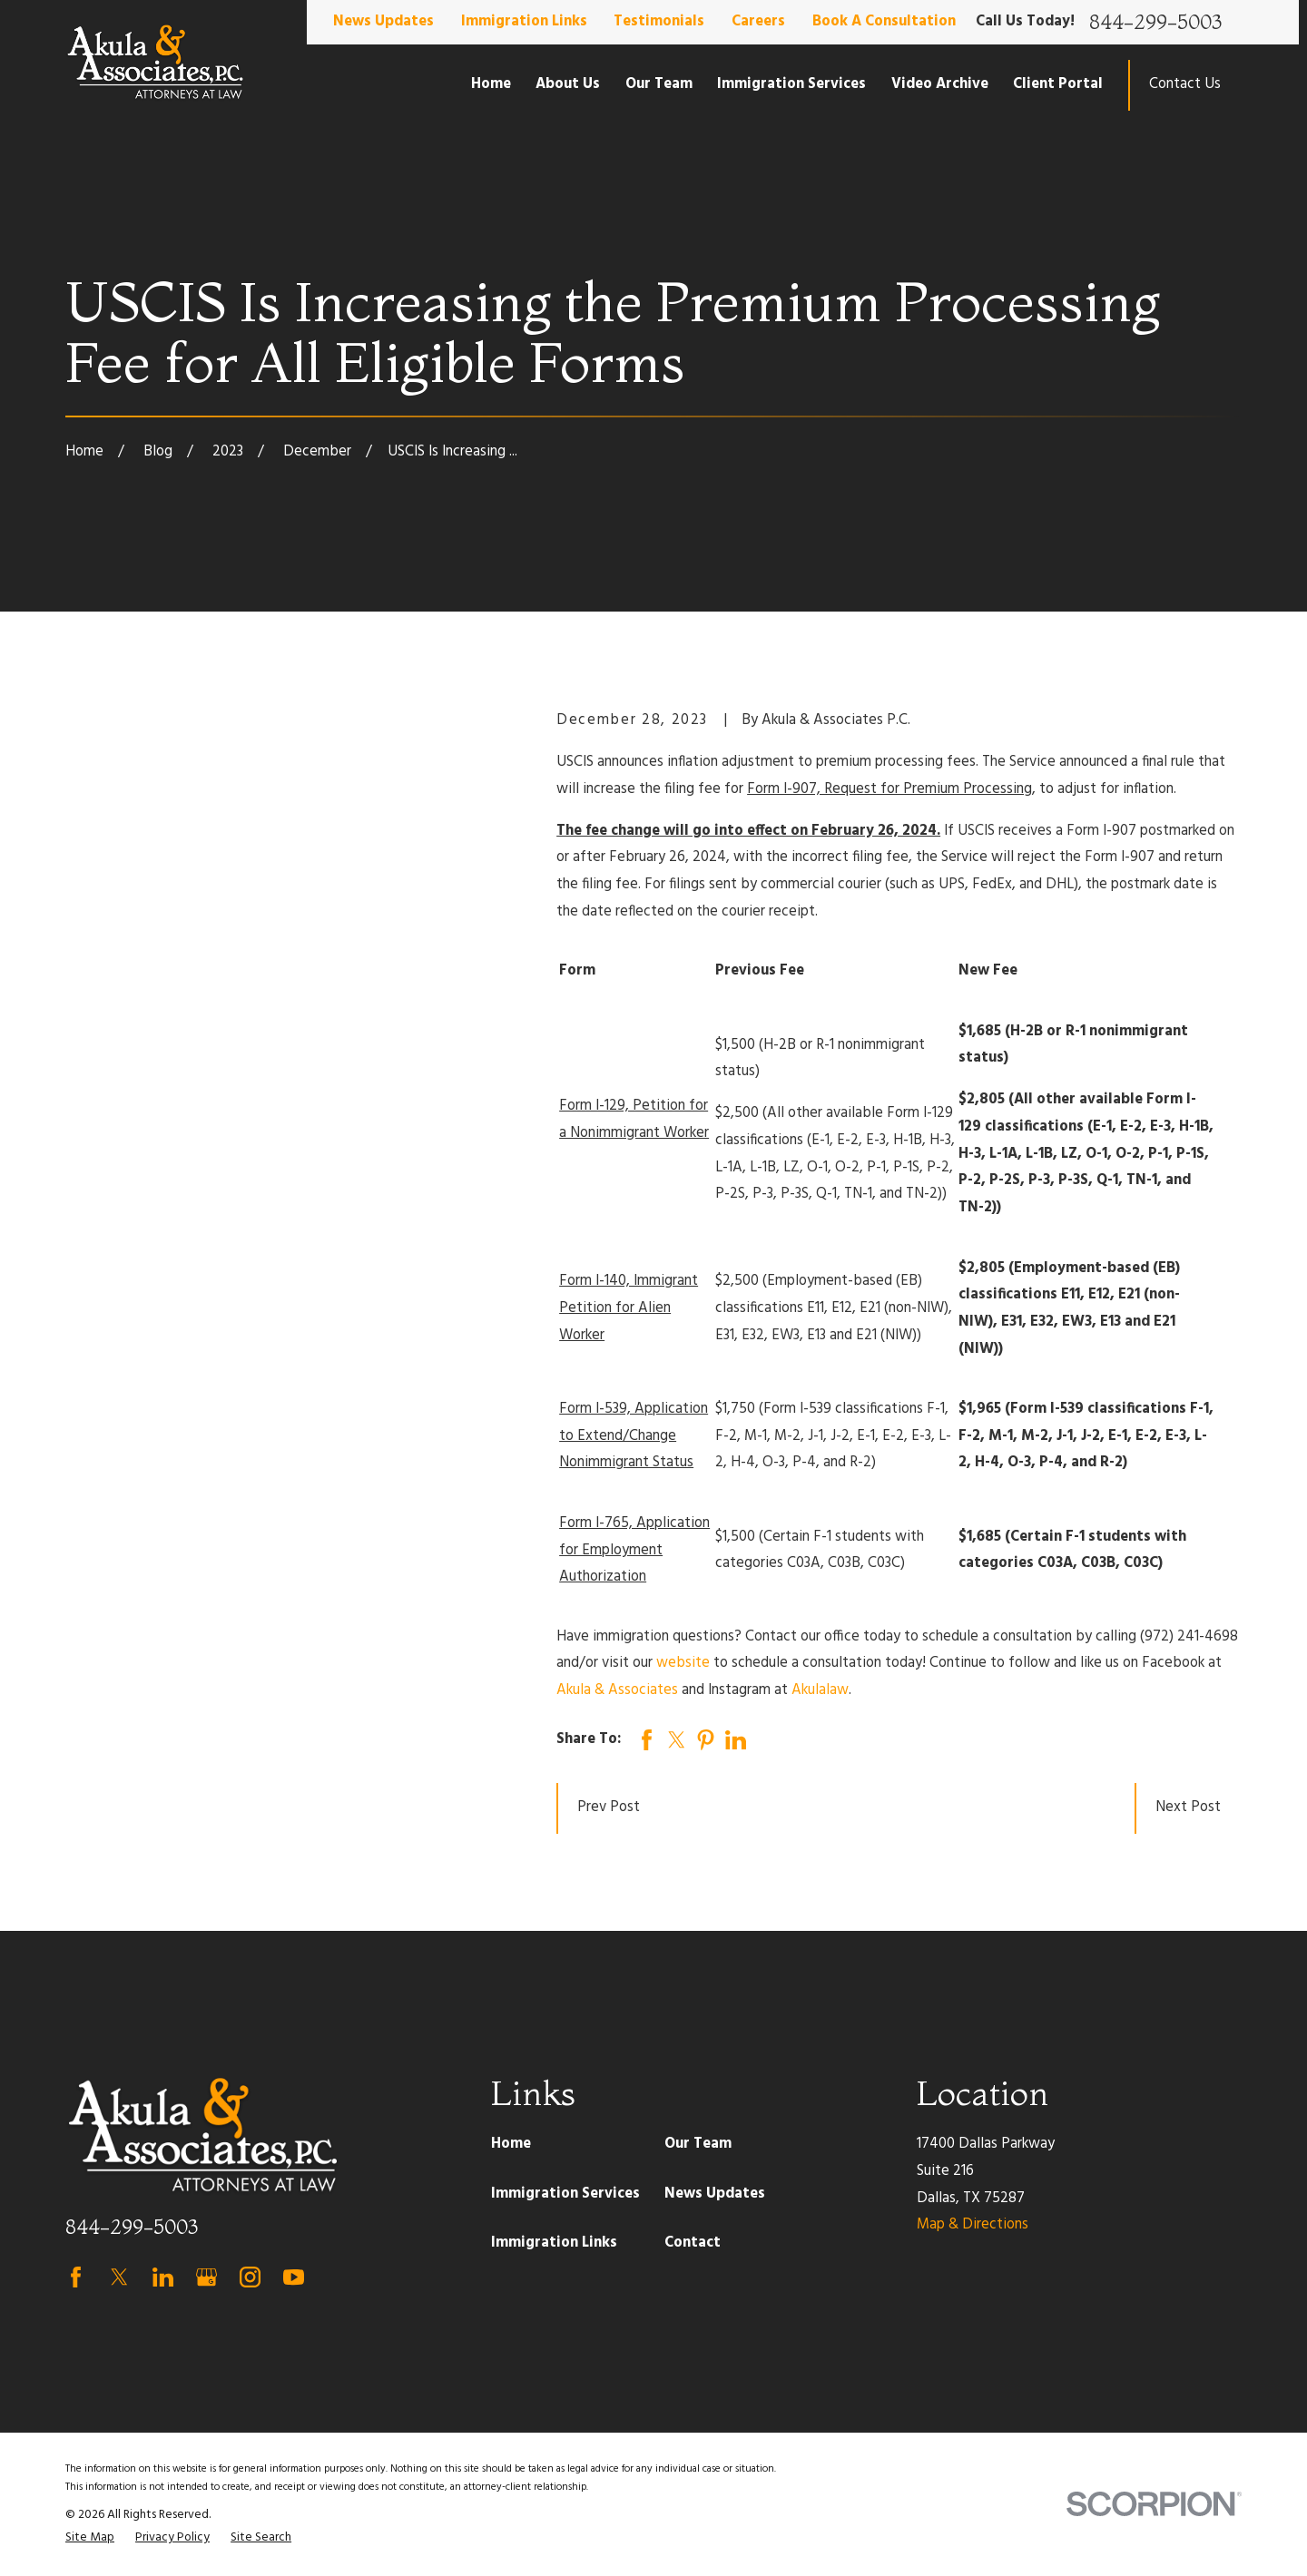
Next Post (1188, 1807)
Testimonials (659, 22)
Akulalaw (820, 1690)
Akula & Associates (617, 1690)
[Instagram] (250, 2277)
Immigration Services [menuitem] (791, 84)
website (683, 1663)
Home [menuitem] (491, 84)
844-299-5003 (1155, 23)
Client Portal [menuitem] (1058, 84)
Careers (758, 22)
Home (511, 2144)
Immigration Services (565, 2194)
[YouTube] (293, 2277)
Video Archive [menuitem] (939, 84)
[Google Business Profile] (206, 2277)
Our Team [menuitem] (659, 84)
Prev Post (608, 1807)
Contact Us (1185, 84)
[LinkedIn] (162, 2277)
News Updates (383, 22)
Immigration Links (524, 22)
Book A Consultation (884, 22)
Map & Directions (972, 2225)
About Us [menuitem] (568, 84)
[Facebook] (75, 2277)
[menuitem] (89, 2538)
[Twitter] (119, 2277)
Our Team (698, 2144)
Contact (692, 2243)
